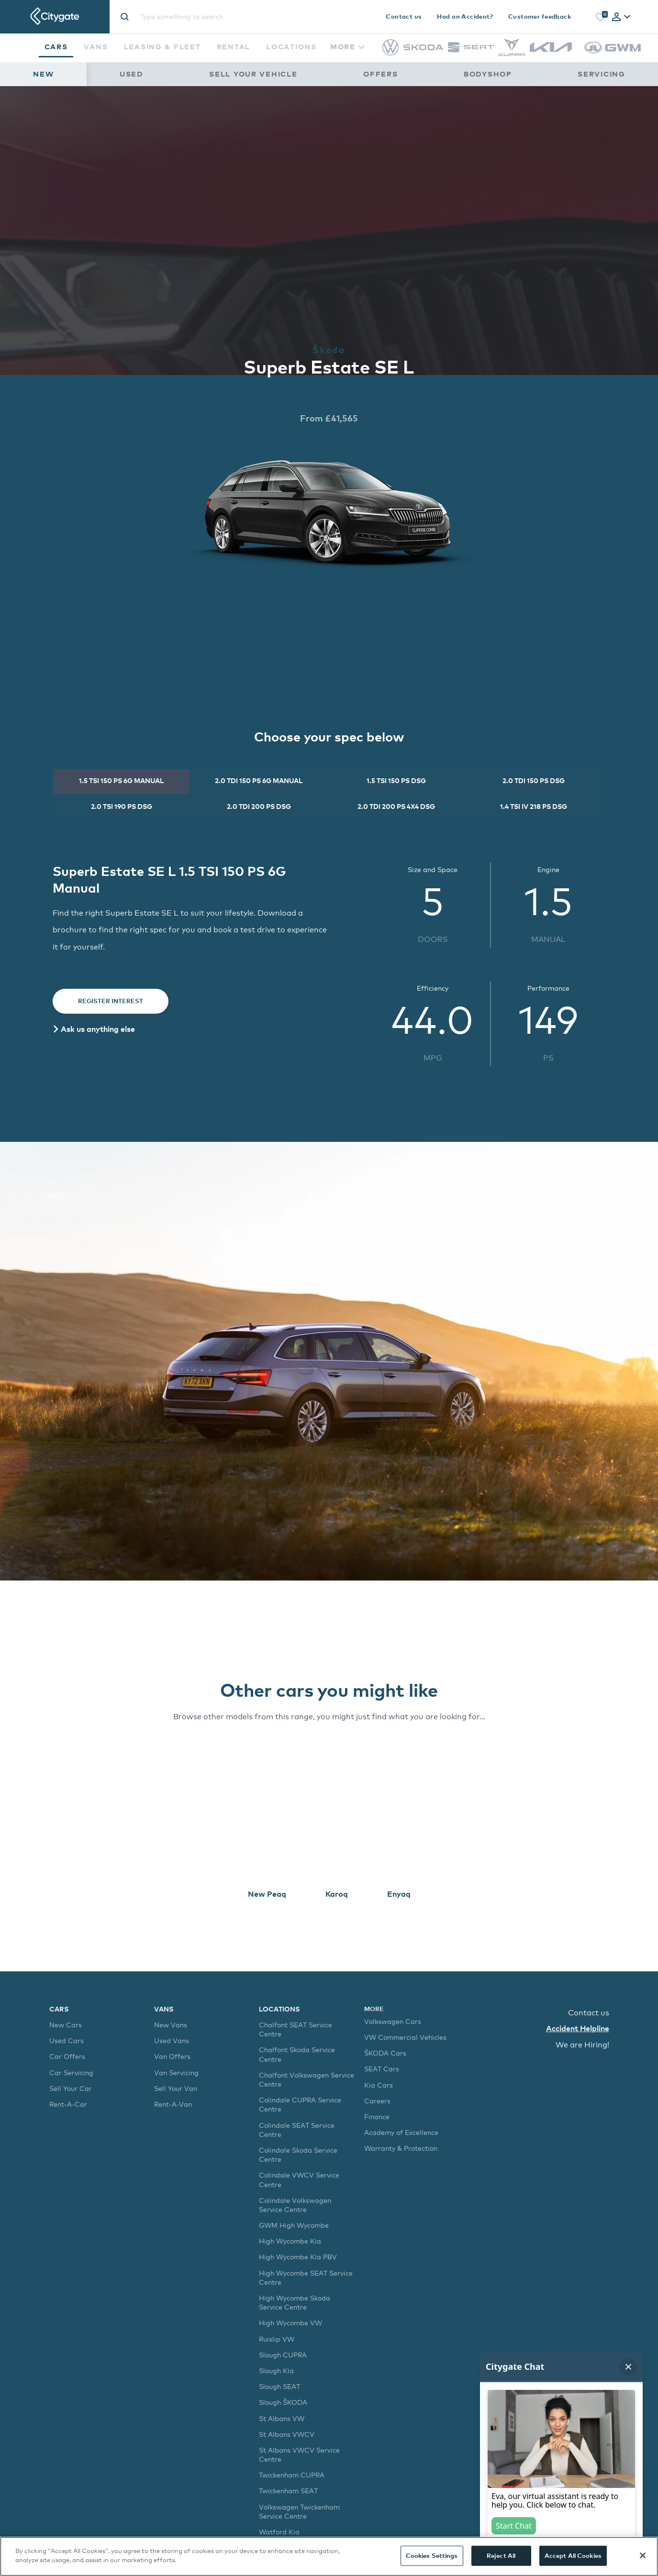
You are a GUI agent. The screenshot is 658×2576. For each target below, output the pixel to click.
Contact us (404, 16)
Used (132, 73)
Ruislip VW (276, 2339)
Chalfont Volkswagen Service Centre (306, 2079)
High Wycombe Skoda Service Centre (294, 2302)
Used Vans (171, 2040)
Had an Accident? (465, 16)
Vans (96, 46)
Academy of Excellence (401, 2132)
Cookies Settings (432, 2555)
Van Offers (172, 2056)
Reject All (501, 2555)
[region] (329, 2556)
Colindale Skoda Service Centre (298, 2154)
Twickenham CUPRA (291, 2475)
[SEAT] (471, 50)
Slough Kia (276, 2370)
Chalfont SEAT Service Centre (295, 2029)
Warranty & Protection (400, 2148)
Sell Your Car (70, 2088)
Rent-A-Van (173, 2104)
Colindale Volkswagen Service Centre (295, 2204)
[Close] (642, 2555)
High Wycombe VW (290, 2323)
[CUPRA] (512, 53)
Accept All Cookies (573, 2555)
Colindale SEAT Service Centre (297, 2129)
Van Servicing (176, 2072)
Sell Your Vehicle (253, 73)
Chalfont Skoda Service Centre (297, 2054)
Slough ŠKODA (283, 2402)
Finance (377, 2116)
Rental (233, 46)
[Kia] (551, 49)
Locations (291, 46)
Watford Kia (279, 2532)
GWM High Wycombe (294, 2225)
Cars (56, 46)
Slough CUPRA (283, 2355)
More (347, 46)
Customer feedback (539, 16)
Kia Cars (378, 2085)
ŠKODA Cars (385, 2053)
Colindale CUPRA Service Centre (300, 2104)
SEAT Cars (381, 2069)
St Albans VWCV (286, 2434)
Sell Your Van (175, 2088)
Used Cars (66, 2040)
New (43, 73)
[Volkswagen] (390, 52)
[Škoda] (423, 47)
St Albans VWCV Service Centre (299, 2454)
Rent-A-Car (68, 2104)
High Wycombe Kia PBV (298, 2257)
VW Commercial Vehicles (405, 2037)
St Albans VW (281, 2418)
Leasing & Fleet (162, 46)
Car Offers (67, 2056)
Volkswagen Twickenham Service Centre (299, 2511)
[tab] (621, 17)
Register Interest (110, 1001)
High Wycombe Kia (290, 2241)
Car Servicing (71, 2072)
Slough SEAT (279, 2386)
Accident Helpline (577, 2028)
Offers (380, 73)
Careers (377, 2101)
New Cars (65, 2025)
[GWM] (612, 58)
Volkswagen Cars (392, 2021)
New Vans (170, 2025)
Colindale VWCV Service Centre (299, 2179)
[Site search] (219, 16)
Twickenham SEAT (288, 2491)
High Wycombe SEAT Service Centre (306, 2277)
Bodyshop (488, 73)
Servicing (601, 73)
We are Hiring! (582, 2044)
